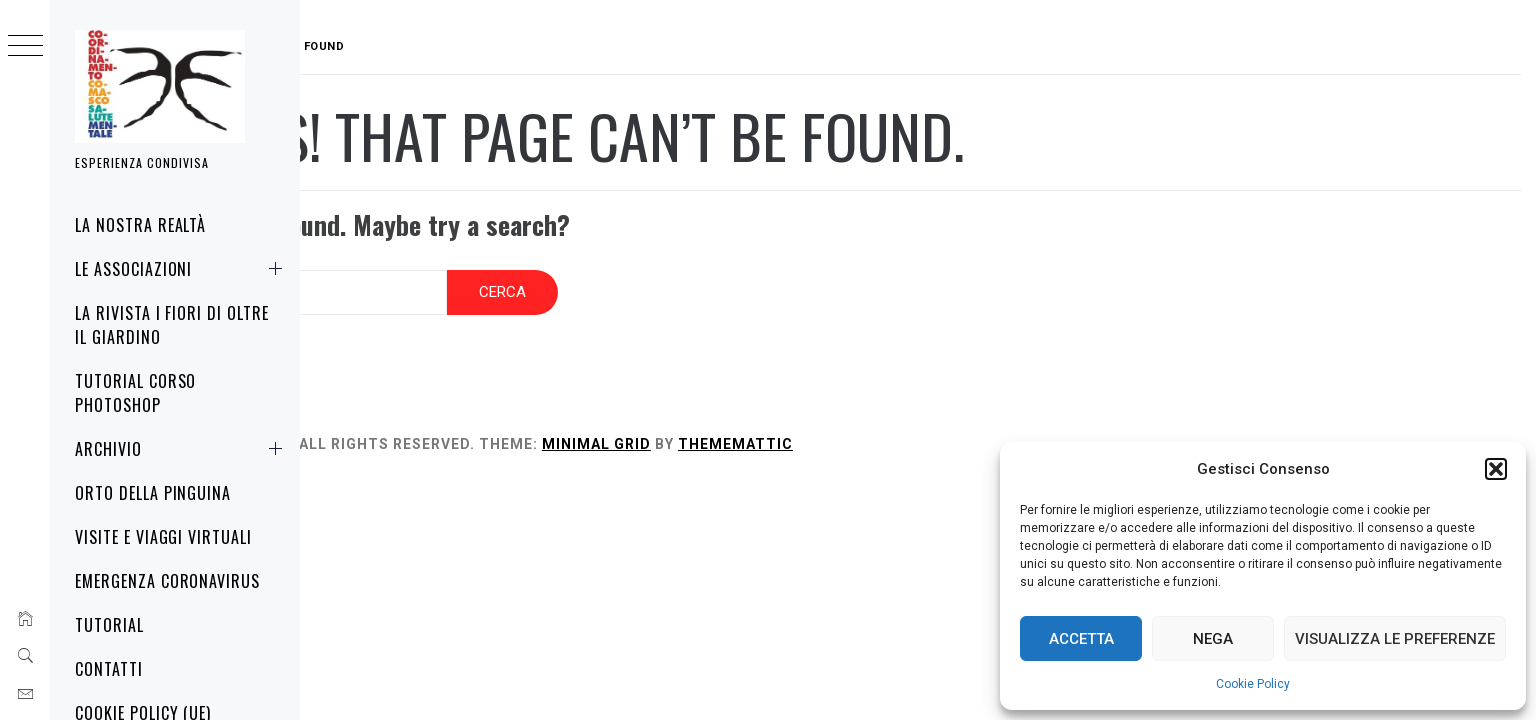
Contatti (109, 669)
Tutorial (109, 625)
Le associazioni (182, 269)
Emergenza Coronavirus (167, 581)
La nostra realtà (140, 225)
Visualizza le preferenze (1395, 639)
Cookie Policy (1253, 684)
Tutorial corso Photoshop (135, 393)
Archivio (182, 449)
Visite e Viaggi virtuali (163, 537)
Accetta (1081, 639)
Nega (1213, 639)
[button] (1496, 469)
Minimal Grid (723, 431)
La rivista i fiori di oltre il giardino (172, 325)
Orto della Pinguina (153, 493)
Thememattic (862, 431)
